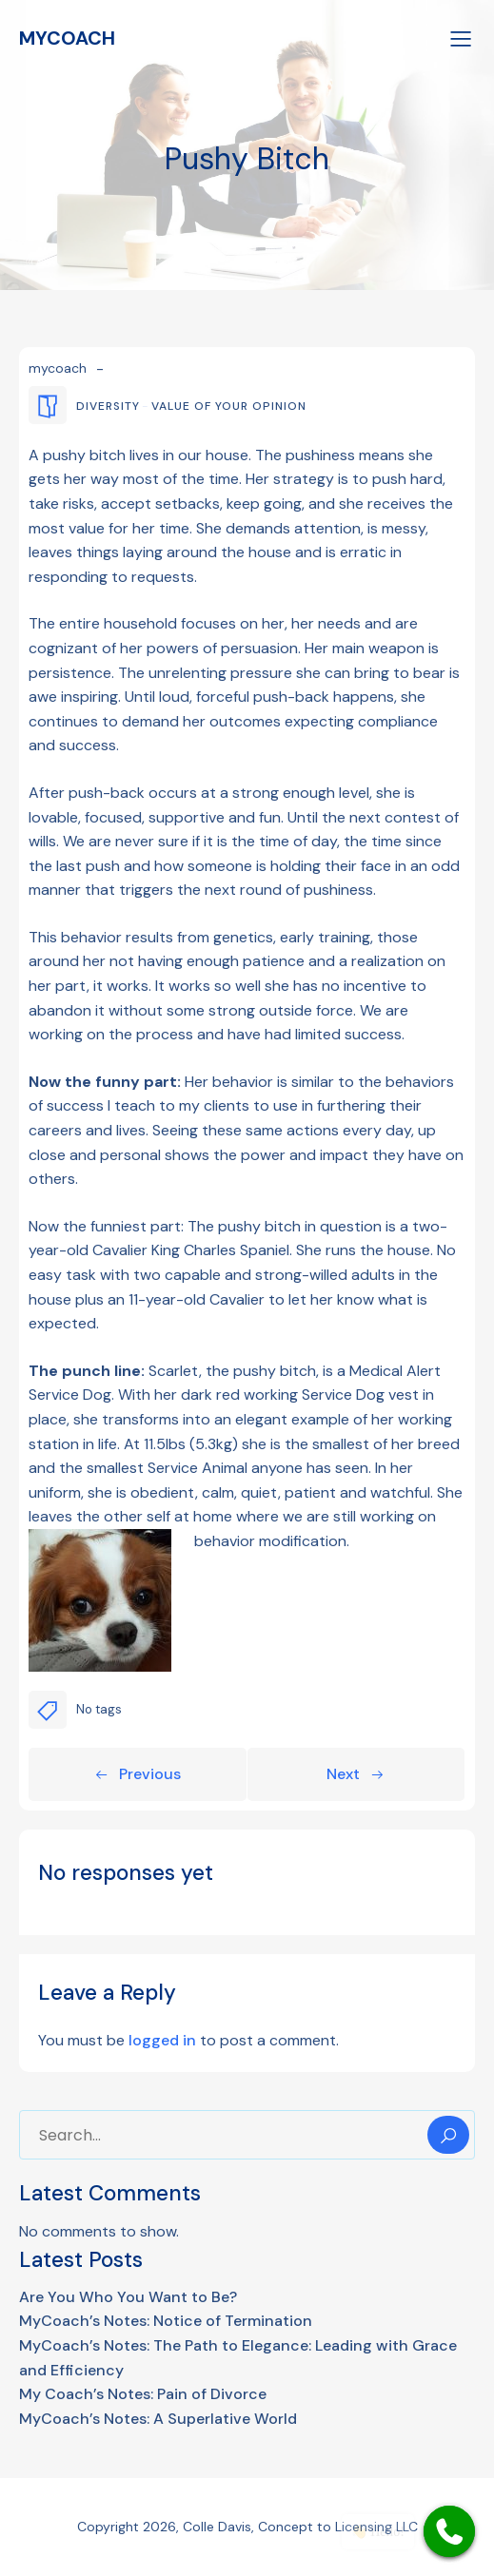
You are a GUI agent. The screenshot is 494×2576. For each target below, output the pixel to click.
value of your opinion (228, 406)
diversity (108, 406)
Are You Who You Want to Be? (128, 2297)
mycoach (58, 368)
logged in (162, 2040)
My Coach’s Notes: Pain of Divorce (143, 2394)
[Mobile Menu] (460, 38)
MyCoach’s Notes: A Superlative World (158, 2419)
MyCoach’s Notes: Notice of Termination (165, 2321)
